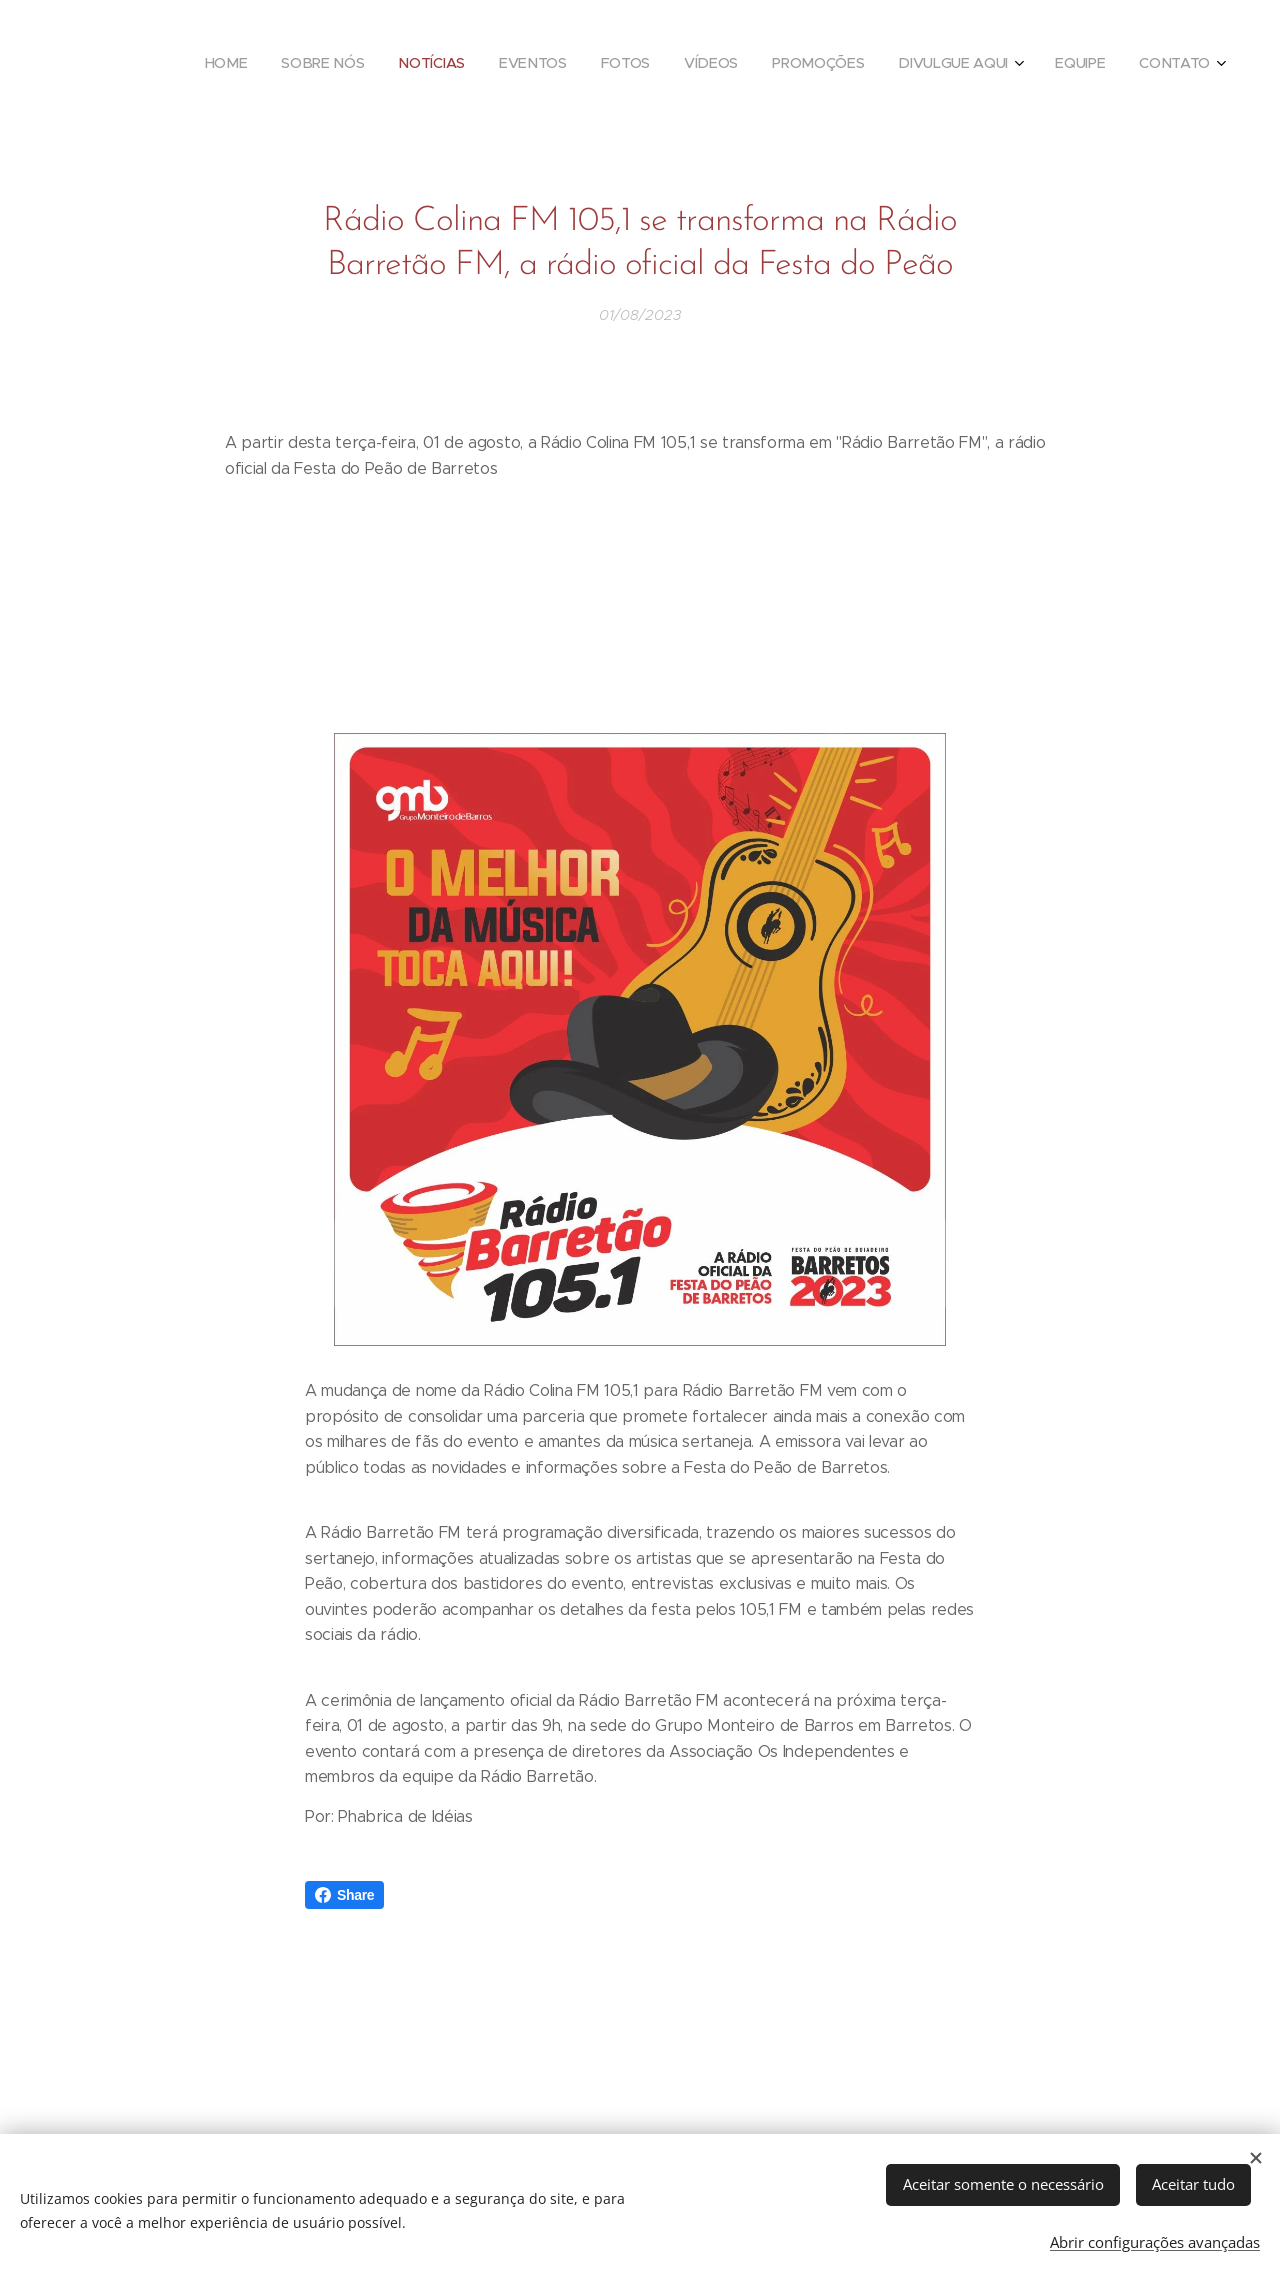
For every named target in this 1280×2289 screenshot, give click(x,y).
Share (344, 1895)
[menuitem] (891, 65)
